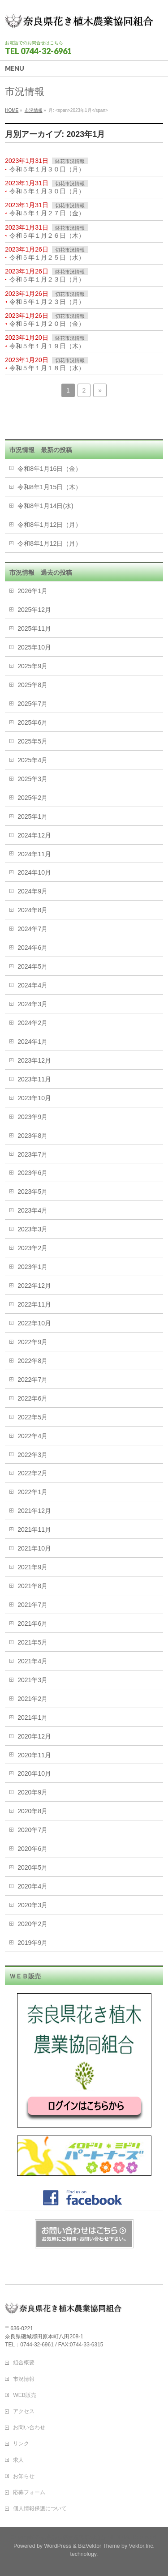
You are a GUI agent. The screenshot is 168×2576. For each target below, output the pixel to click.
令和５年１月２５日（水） (47, 257)
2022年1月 (32, 1491)
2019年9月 (32, 1942)
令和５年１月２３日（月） (47, 279)
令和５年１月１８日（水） (47, 368)
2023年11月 (34, 1079)
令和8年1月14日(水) (45, 505)
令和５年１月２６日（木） (47, 235)
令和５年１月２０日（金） (47, 323)
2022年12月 (34, 1285)
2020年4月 (32, 1886)
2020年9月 (32, 1792)
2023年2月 (32, 1248)
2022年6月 (32, 1398)
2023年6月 (32, 1172)
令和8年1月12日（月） (49, 524)
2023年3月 (32, 1229)
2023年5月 (32, 1191)
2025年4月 (32, 760)
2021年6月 (32, 1623)
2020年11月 (34, 1755)
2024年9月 (32, 891)
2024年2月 (32, 1022)
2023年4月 (32, 1210)
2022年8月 (32, 1360)
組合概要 (23, 2362)
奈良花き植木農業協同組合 (73, 2537)
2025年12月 (34, 609)
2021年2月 (32, 1698)
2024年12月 (34, 835)
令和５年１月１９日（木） (47, 346)
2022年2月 (32, 1473)
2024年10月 (34, 872)
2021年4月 (32, 1661)
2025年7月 (32, 703)
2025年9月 (32, 666)
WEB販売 (24, 2395)
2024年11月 (34, 854)
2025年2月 (32, 797)
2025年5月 (32, 741)
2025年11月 (34, 628)
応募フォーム (29, 2492)
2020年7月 (32, 1829)
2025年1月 (32, 816)
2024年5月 (32, 966)
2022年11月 (34, 1304)
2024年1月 (32, 1041)
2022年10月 (34, 1323)
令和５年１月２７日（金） (47, 213)
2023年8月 (32, 1135)
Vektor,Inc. (142, 2546)
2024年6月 (32, 947)
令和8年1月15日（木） (49, 487)
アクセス (23, 2411)
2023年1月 (32, 1266)
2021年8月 (32, 1585)
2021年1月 (32, 1717)
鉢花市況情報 (70, 161)
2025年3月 (32, 778)
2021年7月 (32, 1604)
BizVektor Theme (99, 2546)
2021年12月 (34, 1510)
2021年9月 (32, 1567)
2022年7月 (32, 1379)
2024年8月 (32, 910)
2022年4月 (32, 1436)
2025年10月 (34, 647)
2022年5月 (32, 1417)
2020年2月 (32, 1923)
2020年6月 (32, 1848)
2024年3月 (32, 1004)
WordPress (57, 2546)
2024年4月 (32, 985)
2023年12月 (34, 1060)
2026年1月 (32, 590)
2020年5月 (32, 1867)
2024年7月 (32, 928)
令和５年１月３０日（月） (47, 169)
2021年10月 (34, 1548)
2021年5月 (32, 1642)
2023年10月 (34, 1098)
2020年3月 (32, 1905)
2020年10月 (34, 1773)
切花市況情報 (70, 183)
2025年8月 (32, 684)
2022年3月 (32, 1454)
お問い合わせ (29, 2427)
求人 (18, 2460)
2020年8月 (32, 1811)
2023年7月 (32, 1154)
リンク (21, 2443)
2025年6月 (32, 722)
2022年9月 (32, 1342)
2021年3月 (32, 1679)
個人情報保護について (40, 2508)
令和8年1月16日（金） (49, 468)
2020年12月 (34, 1736)
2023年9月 (32, 1116)
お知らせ (23, 2476)
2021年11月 (34, 1529)
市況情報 (23, 2379)
